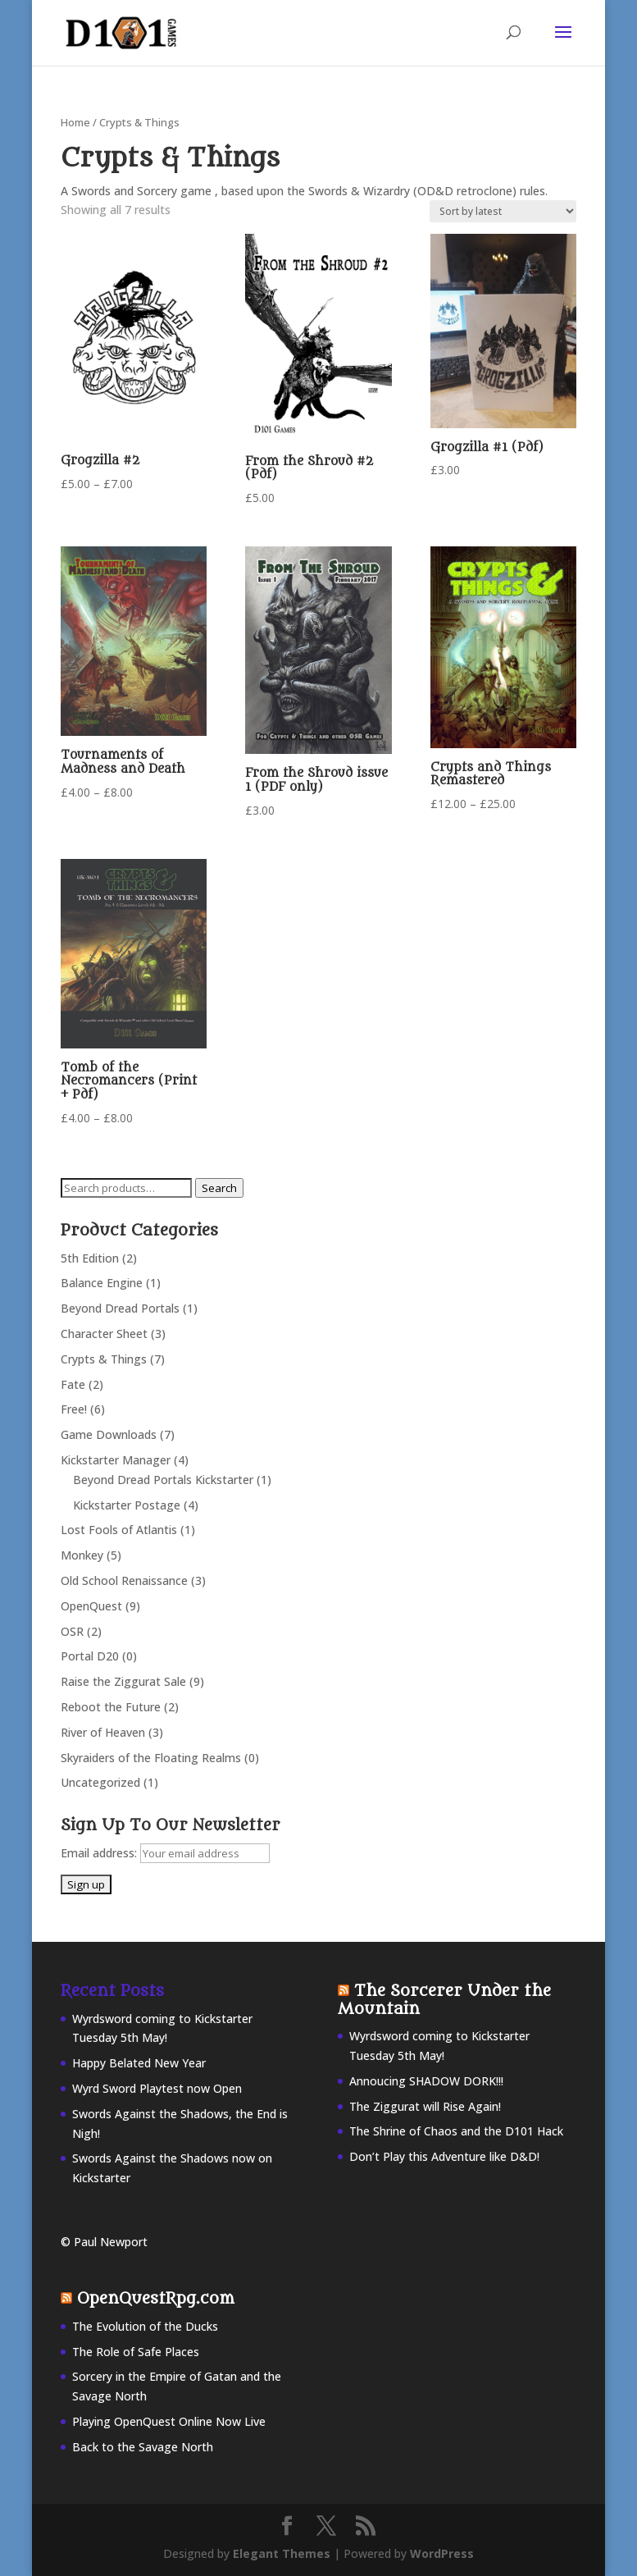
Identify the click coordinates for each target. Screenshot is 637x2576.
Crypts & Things (104, 1359)
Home (75, 122)
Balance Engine (102, 1282)
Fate (73, 1384)
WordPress (442, 2553)
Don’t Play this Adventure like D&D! (444, 2156)
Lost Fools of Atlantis (119, 1529)
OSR (72, 1631)
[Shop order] (503, 211)
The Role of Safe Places (135, 2351)
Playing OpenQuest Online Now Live (169, 2421)
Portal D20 (90, 1656)
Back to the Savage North (142, 2447)
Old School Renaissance (124, 1580)
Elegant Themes (281, 2553)
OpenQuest (91, 1606)
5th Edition (90, 1258)
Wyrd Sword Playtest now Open (157, 2088)
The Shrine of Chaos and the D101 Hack (456, 2131)
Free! (74, 1409)
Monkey (82, 1555)
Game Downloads (109, 1434)
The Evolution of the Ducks (145, 2326)
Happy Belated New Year (139, 2063)
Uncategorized (100, 1782)
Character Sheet (104, 1333)
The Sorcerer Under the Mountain (444, 2000)
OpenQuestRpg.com (155, 2299)
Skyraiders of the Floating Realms (151, 1757)
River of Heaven (103, 1732)
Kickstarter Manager (116, 1460)
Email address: (100, 1853)
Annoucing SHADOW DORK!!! (426, 2081)
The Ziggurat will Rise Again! (425, 2106)
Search (219, 1188)
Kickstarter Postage (126, 1505)
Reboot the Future (111, 1707)
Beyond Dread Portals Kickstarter (163, 1479)
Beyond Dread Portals (120, 1308)
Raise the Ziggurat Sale (123, 1681)
